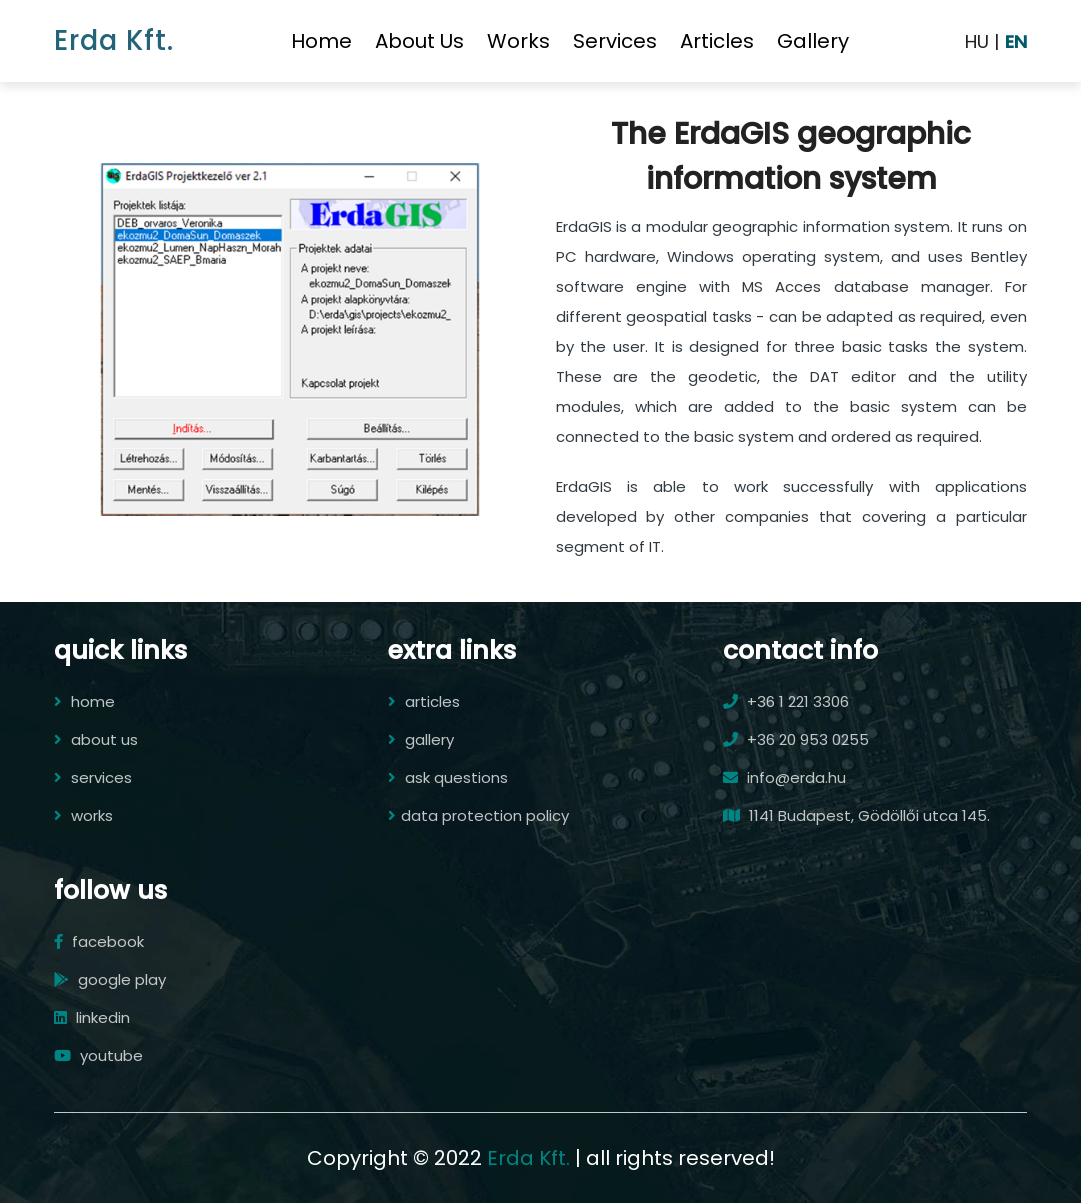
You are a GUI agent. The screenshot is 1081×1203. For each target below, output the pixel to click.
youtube (98, 1055)
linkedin (92, 1017)
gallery (813, 41)
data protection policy (478, 815)
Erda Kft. (114, 40)
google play (110, 979)
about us (419, 41)
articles (717, 41)
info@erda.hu (784, 777)
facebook (99, 941)
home (321, 41)
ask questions (448, 777)
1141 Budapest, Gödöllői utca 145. (856, 815)
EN (1016, 41)
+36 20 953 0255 (796, 739)
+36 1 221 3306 (786, 701)
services (615, 41)
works (518, 41)
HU (977, 41)
